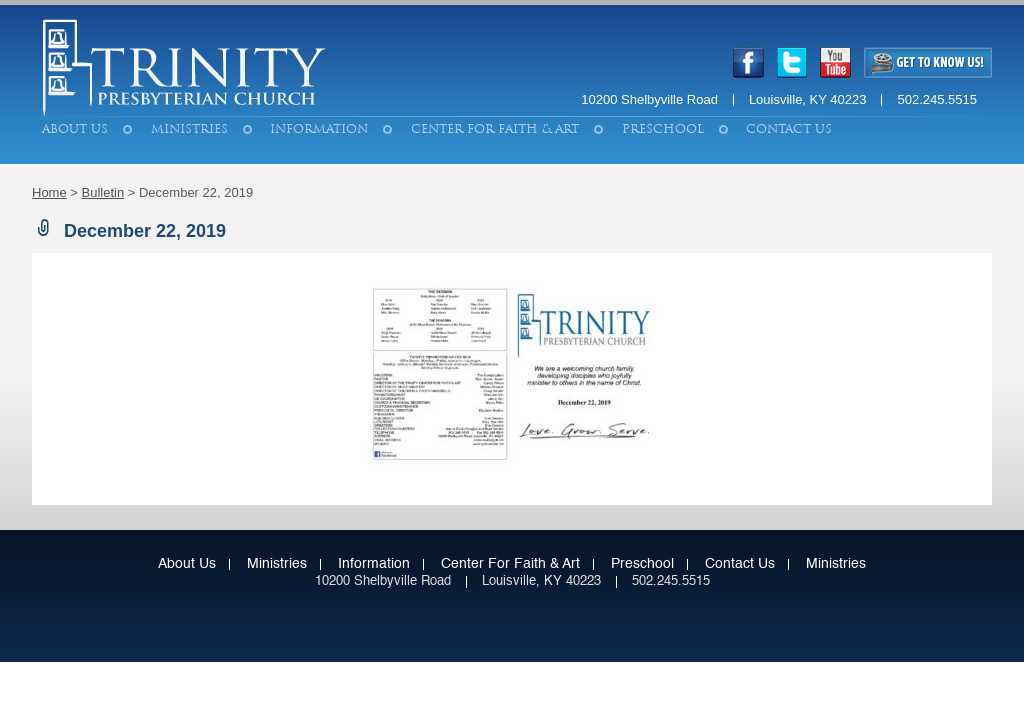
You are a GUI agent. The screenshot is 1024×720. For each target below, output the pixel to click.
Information (319, 129)
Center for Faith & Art (495, 129)
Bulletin (103, 192)
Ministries (189, 129)
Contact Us (789, 129)
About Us (75, 129)
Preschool (663, 129)
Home (49, 192)
